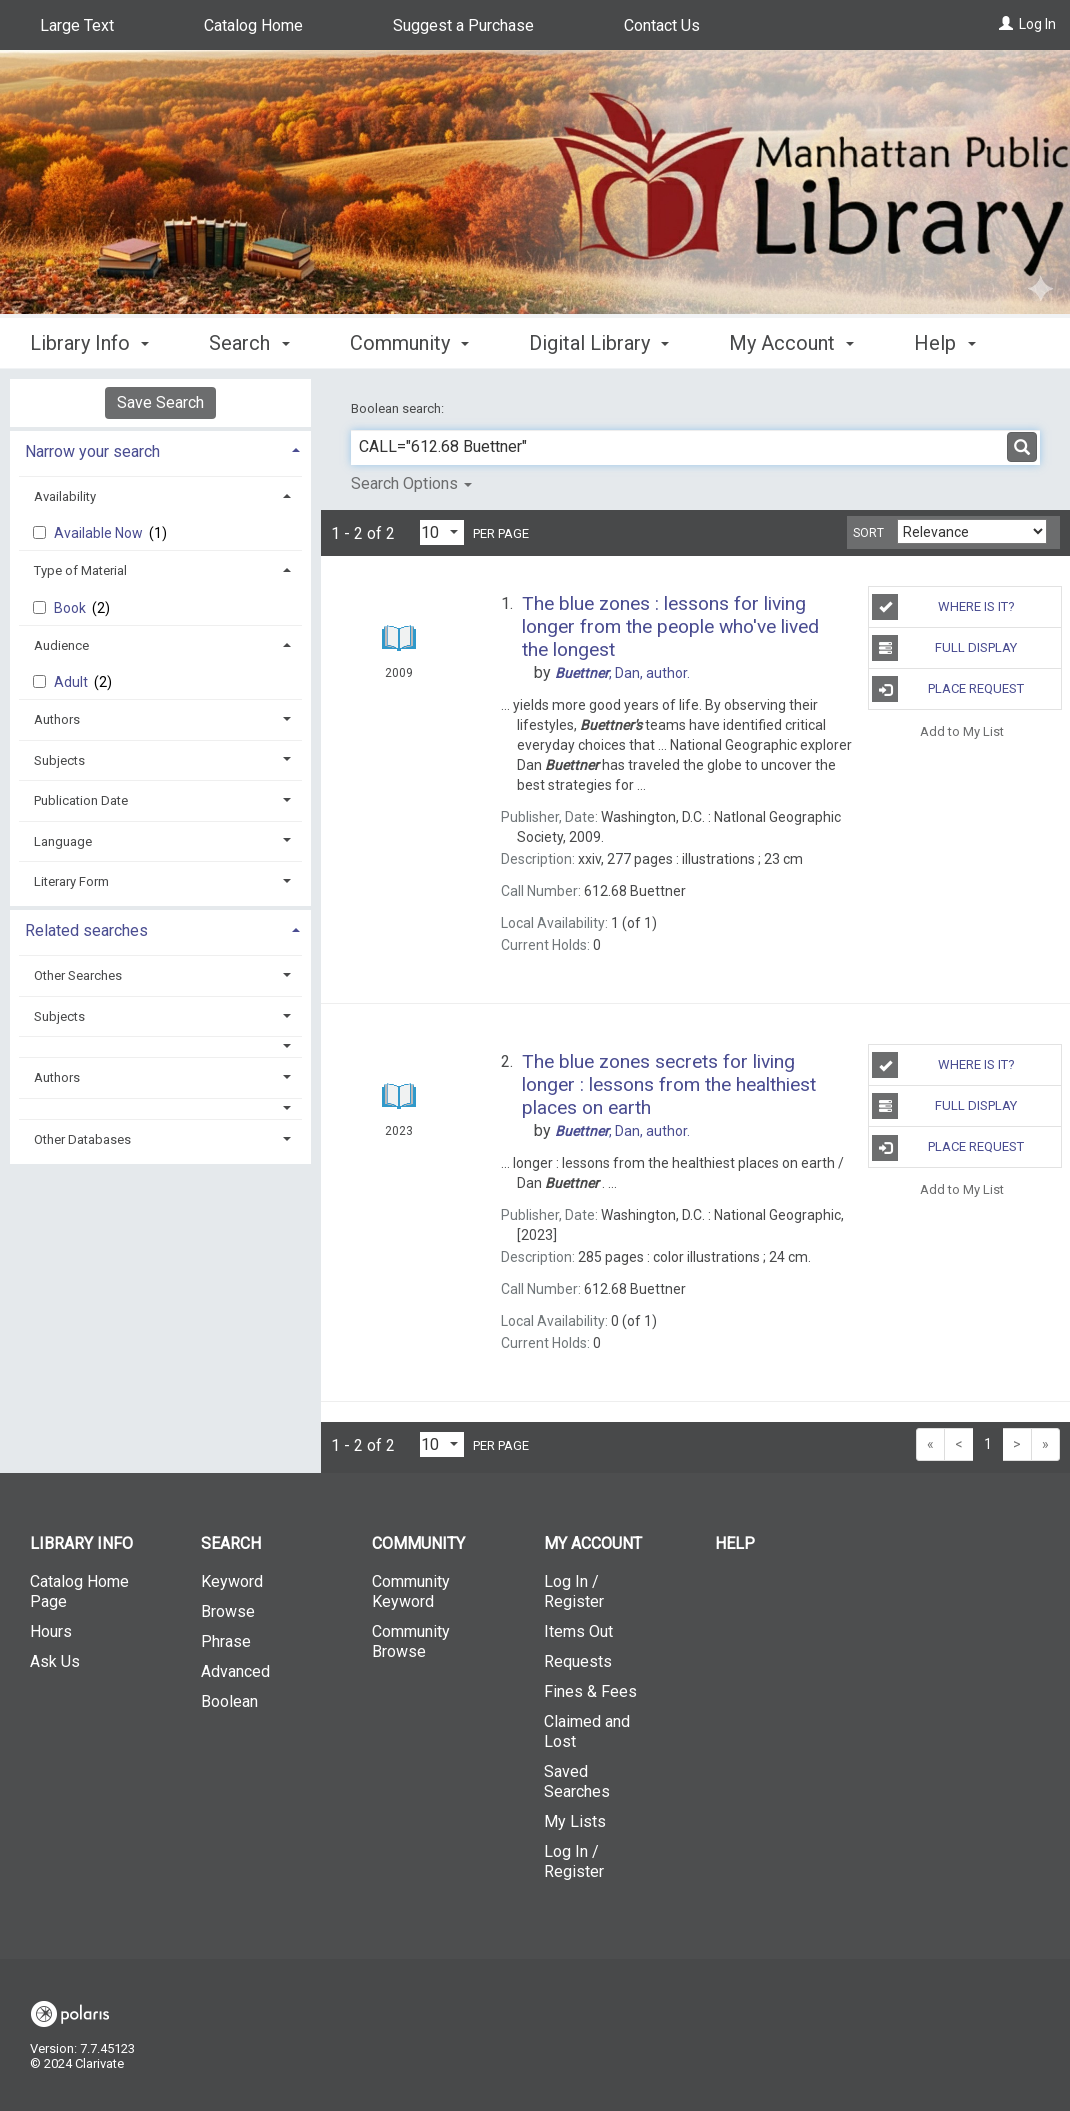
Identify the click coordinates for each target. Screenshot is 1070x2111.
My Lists (575, 1821)
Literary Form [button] (71, 881)
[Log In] (1006, 24)
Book (71, 608)
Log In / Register (574, 1591)
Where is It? (943, 607)
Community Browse (411, 1641)
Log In (1037, 24)
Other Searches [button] (78, 975)
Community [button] (409, 340)
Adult (72, 682)
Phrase (226, 1641)
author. (622, 673)
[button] (161, 1046)
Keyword (232, 1581)
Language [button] (63, 841)
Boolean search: (399, 408)
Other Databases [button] (82, 1139)
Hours (51, 1631)
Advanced (235, 1671)
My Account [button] (791, 340)
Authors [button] (57, 719)
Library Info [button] (89, 340)
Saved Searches (577, 1781)
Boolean (229, 1701)
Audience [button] (61, 645)
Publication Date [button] (81, 800)
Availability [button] (65, 496)
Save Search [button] (160, 402)
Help (735, 1543)
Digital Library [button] (599, 340)
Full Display (944, 648)
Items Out (578, 1631)
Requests (578, 1661)
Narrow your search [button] (92, 451)
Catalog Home (253, 25)
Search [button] (249, 340)
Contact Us (662, 25)
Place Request (948, 689)
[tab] (160, 449)
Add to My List (962, 730)
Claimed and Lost (587, 1731)
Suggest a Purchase (463, 25)
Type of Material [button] (80, 570)
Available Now (100, 533)
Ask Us (55, 1661)
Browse (228, 1611)
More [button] (953, 343)
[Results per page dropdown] (442, 532)
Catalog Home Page (79, 1591)
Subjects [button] (59, 760)
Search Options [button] (411, 483)
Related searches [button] (86, 930)
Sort (868, 533)
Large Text (77, 25)
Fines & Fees (590, 1691)
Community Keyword (411, 1591)
